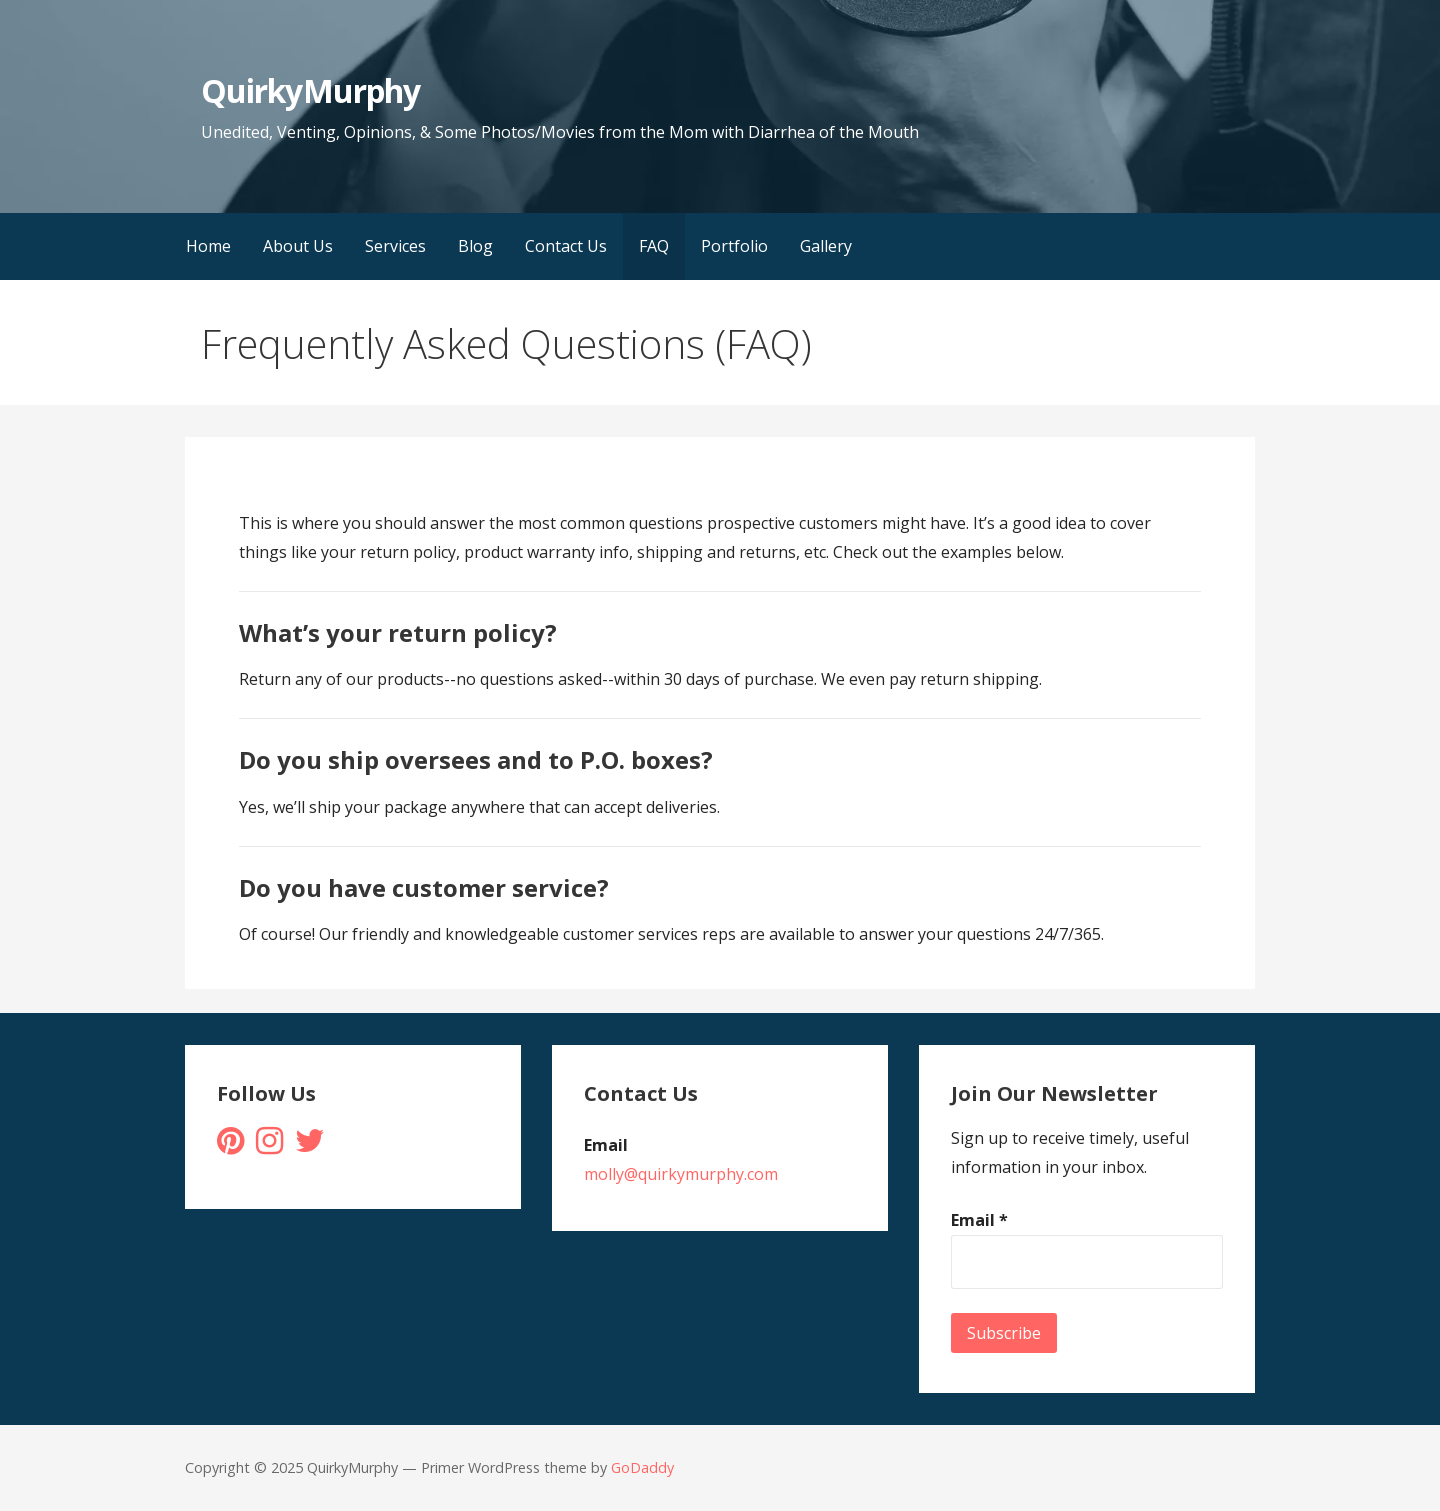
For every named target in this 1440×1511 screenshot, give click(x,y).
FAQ (654, 246)
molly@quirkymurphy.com (681, 1174)
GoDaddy (642, 1467)
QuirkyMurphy (310, 90)
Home (208, 246)
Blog (475, 246)
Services (395, 246)
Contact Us (566, 246)
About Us (298, 246)
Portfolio (734, 246)
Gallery (826, 246)
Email (979, 1220)
